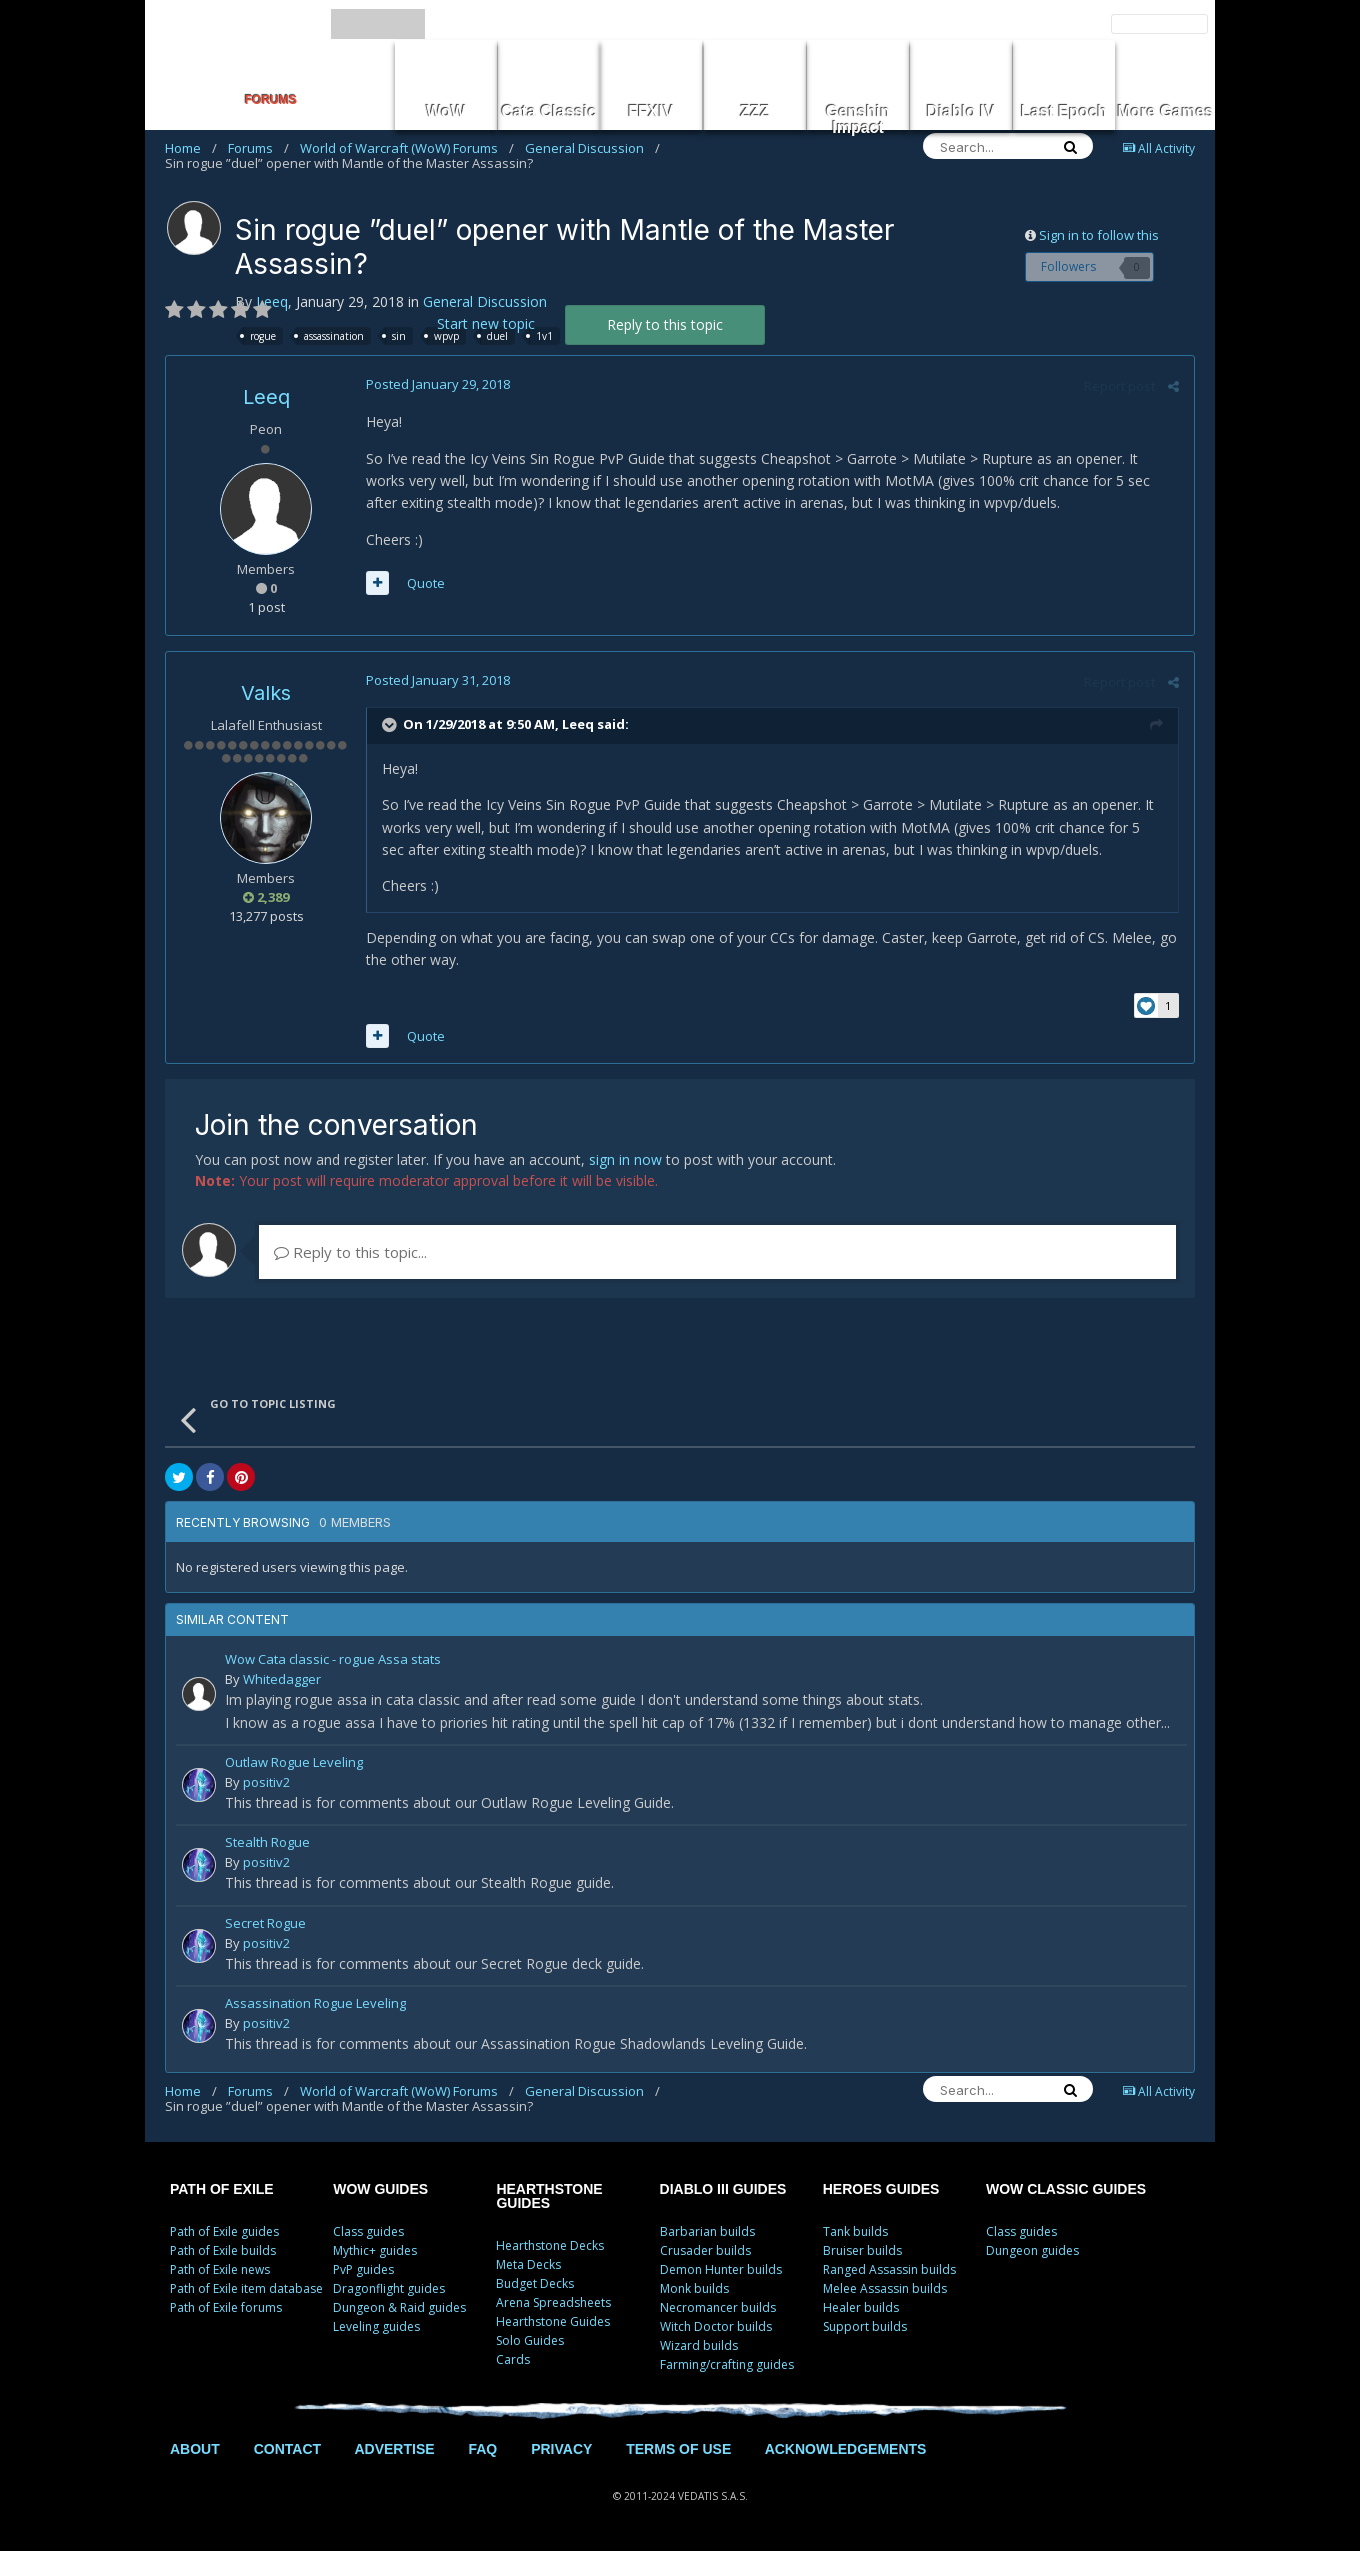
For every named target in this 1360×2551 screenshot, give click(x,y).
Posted (438, 384)
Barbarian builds (707, 2231)
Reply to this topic (665, 324)
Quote (426, 583)
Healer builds (861, 2307)
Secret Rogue (265, 1924)
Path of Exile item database (246, 2288)
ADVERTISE (394, 2449)
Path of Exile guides (224, 2231)
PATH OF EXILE (222, 2189)
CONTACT (287, 2449)
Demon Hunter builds (721, 2269)
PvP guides (363, 2269)
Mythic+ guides (375, 2250)
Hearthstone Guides (553, 2321)
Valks (266, 693)
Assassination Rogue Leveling (315, 2004)
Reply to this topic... (350, 1252)
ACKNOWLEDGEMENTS (846, 2449)
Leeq (272, 301)
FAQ (482, 2449)
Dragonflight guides (389, 2288)
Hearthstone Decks (550, 2245)
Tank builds (855, 2231)
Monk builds (694, 2288)
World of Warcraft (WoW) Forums (407, 148)
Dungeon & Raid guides (399, 2307)
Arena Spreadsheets (553, 2302)
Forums (258, 148)
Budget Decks (535, 2283)
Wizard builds (699, 2345)
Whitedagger (282, 1679)
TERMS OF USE (678, 2449)
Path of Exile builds (223, 2250)
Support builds (865, 2326)
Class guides (368, 2231)
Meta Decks (528, 2264)
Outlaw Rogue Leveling (294, 1763)
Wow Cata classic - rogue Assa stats (333, 1660)
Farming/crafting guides (727, 2364)
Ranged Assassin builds (889, 2269)
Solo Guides (530, 2340)
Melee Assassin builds (885, 2288)
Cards (513, 2359)
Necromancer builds (718, 2307)
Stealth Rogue (267, 1843)
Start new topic (486, 323)
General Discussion (592, 148)
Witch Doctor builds (716, 2326)
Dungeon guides (1032, 2250)
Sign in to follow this (1099, 235)
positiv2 (266, 1782)
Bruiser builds (862, 2250)
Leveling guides (376, 2326)
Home (191, 148)
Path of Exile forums (226, 2307)
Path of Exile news (220, 2269)
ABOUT (195, 2449)
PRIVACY (561, 2449)
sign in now (625, 1159)
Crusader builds (705, 2250)
